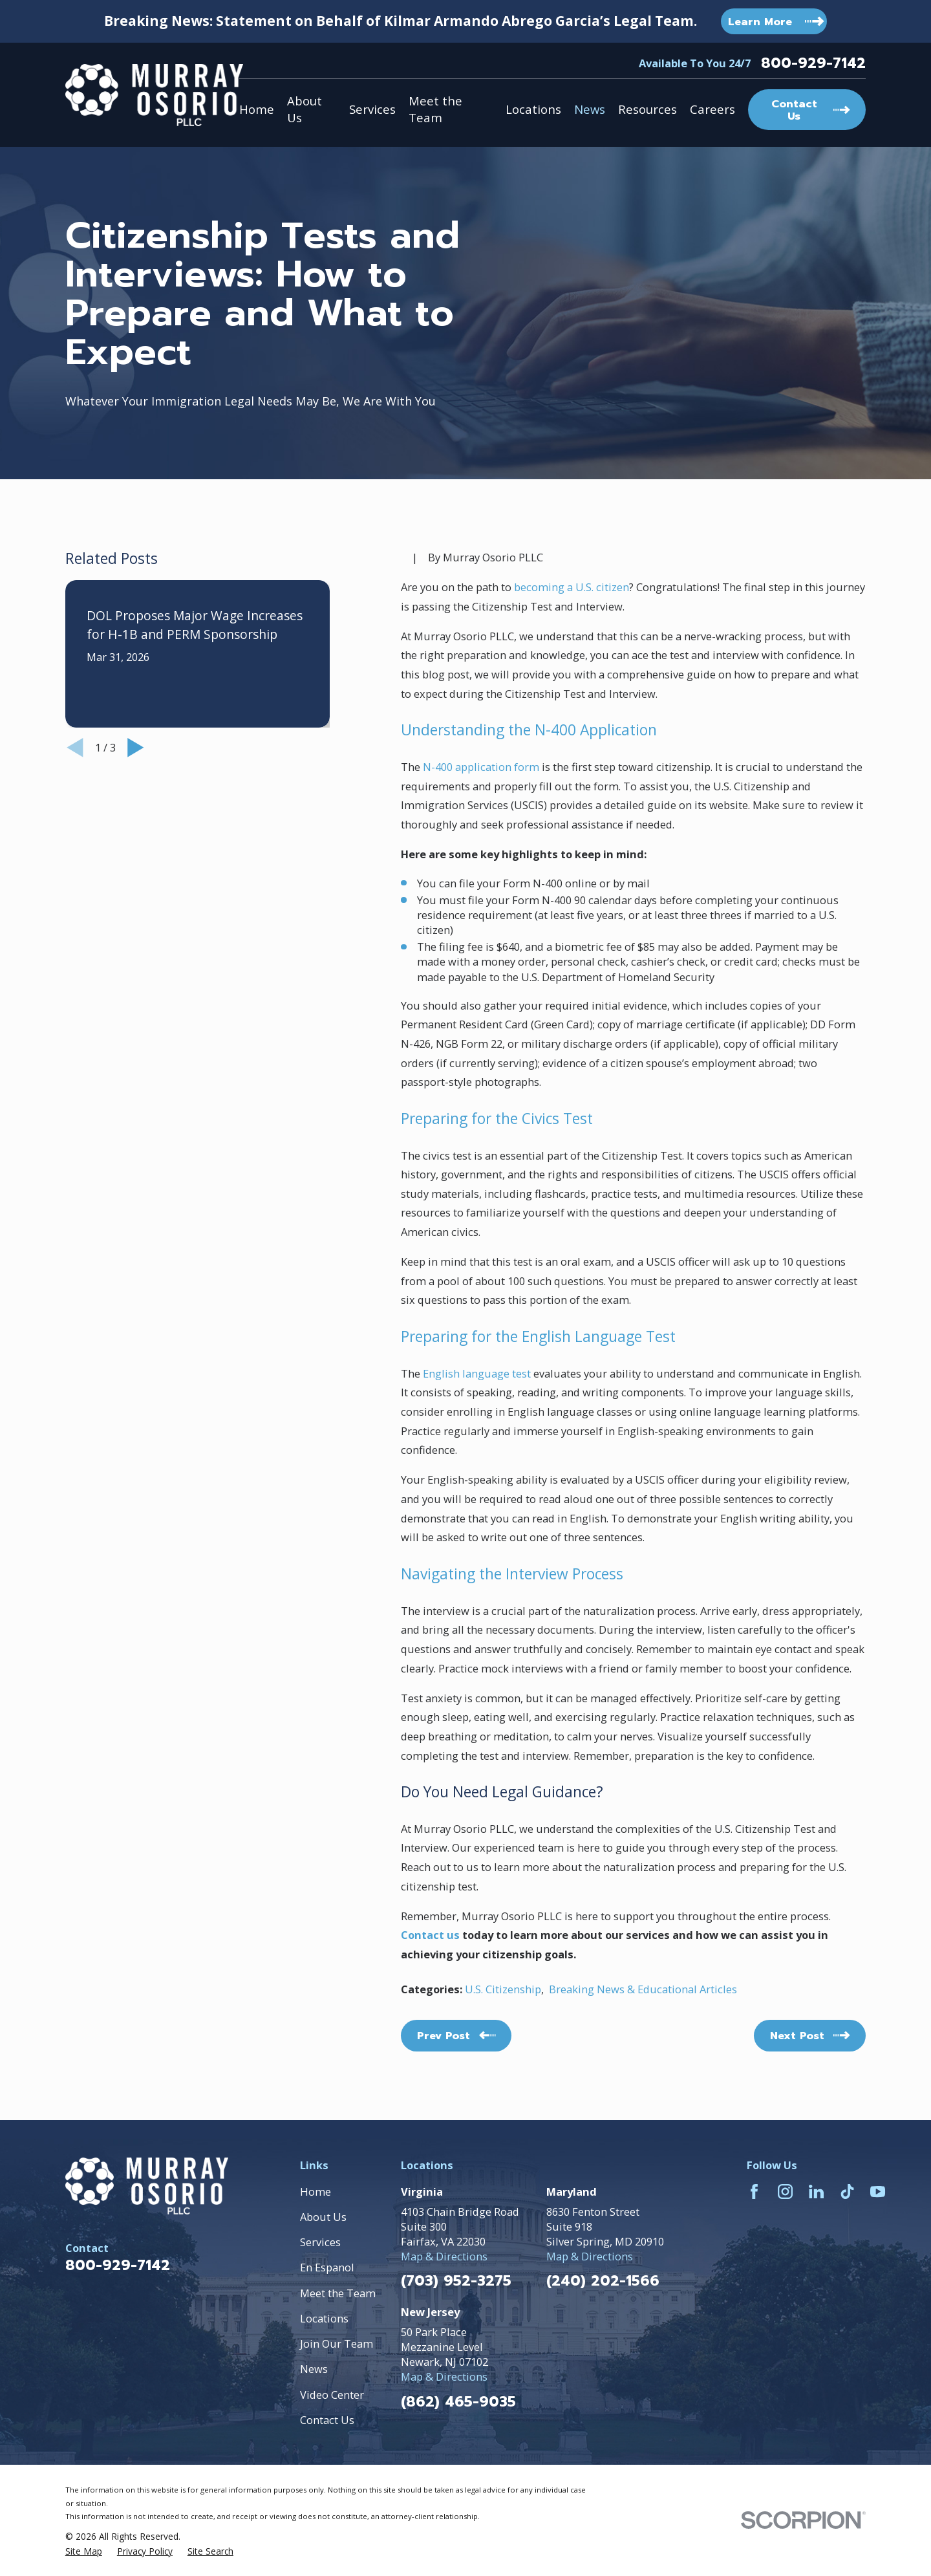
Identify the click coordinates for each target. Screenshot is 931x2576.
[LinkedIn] (816, 2191)
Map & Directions (444, 2256)
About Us (323, 2216)
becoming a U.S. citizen (571, 586)
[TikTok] (847, 2191)
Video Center (332, 2394)
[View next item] (135, 747)
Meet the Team (338, 2293)
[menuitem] (83, 2551)
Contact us (430, 1934)
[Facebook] (754, 2191)
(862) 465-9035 (458, 2402)
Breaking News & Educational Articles (643, 1989)
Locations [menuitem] (533, 109)
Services (320, 2242)
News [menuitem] (589, 109)
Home (315, 2191)
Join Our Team (336, 2343)
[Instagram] (785, 2191)
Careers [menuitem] (712, 109)
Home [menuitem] (256, 109)
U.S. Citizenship (503, 1989)
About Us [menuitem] (304, 108)
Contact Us (327, 2419)
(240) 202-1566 (602, 2281)
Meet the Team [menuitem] (435, 108)
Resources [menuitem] (647, 109)
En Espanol (327, 2267)
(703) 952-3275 (456, 2281)
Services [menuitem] (372, 109)
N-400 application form (481, 766)
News (314, 2368)
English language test (477, 1373)
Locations (324, 2318)
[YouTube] (877, 2191)
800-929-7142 (813, 63)
